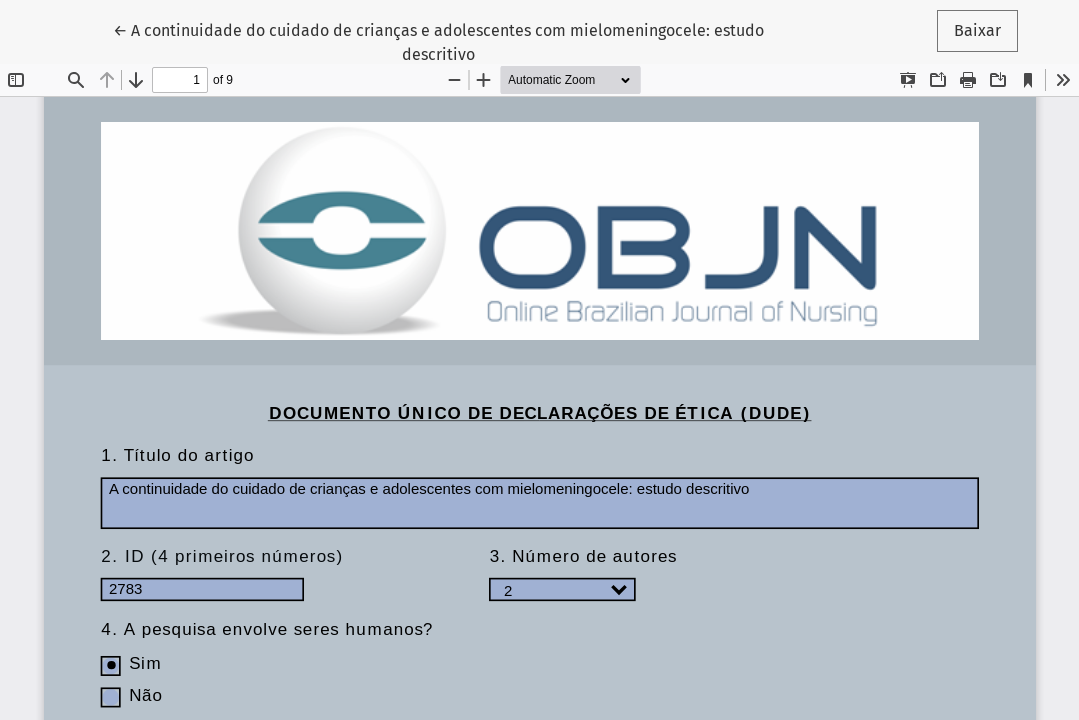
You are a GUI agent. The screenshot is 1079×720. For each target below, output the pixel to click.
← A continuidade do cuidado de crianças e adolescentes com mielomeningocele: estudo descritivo (438, 41)
